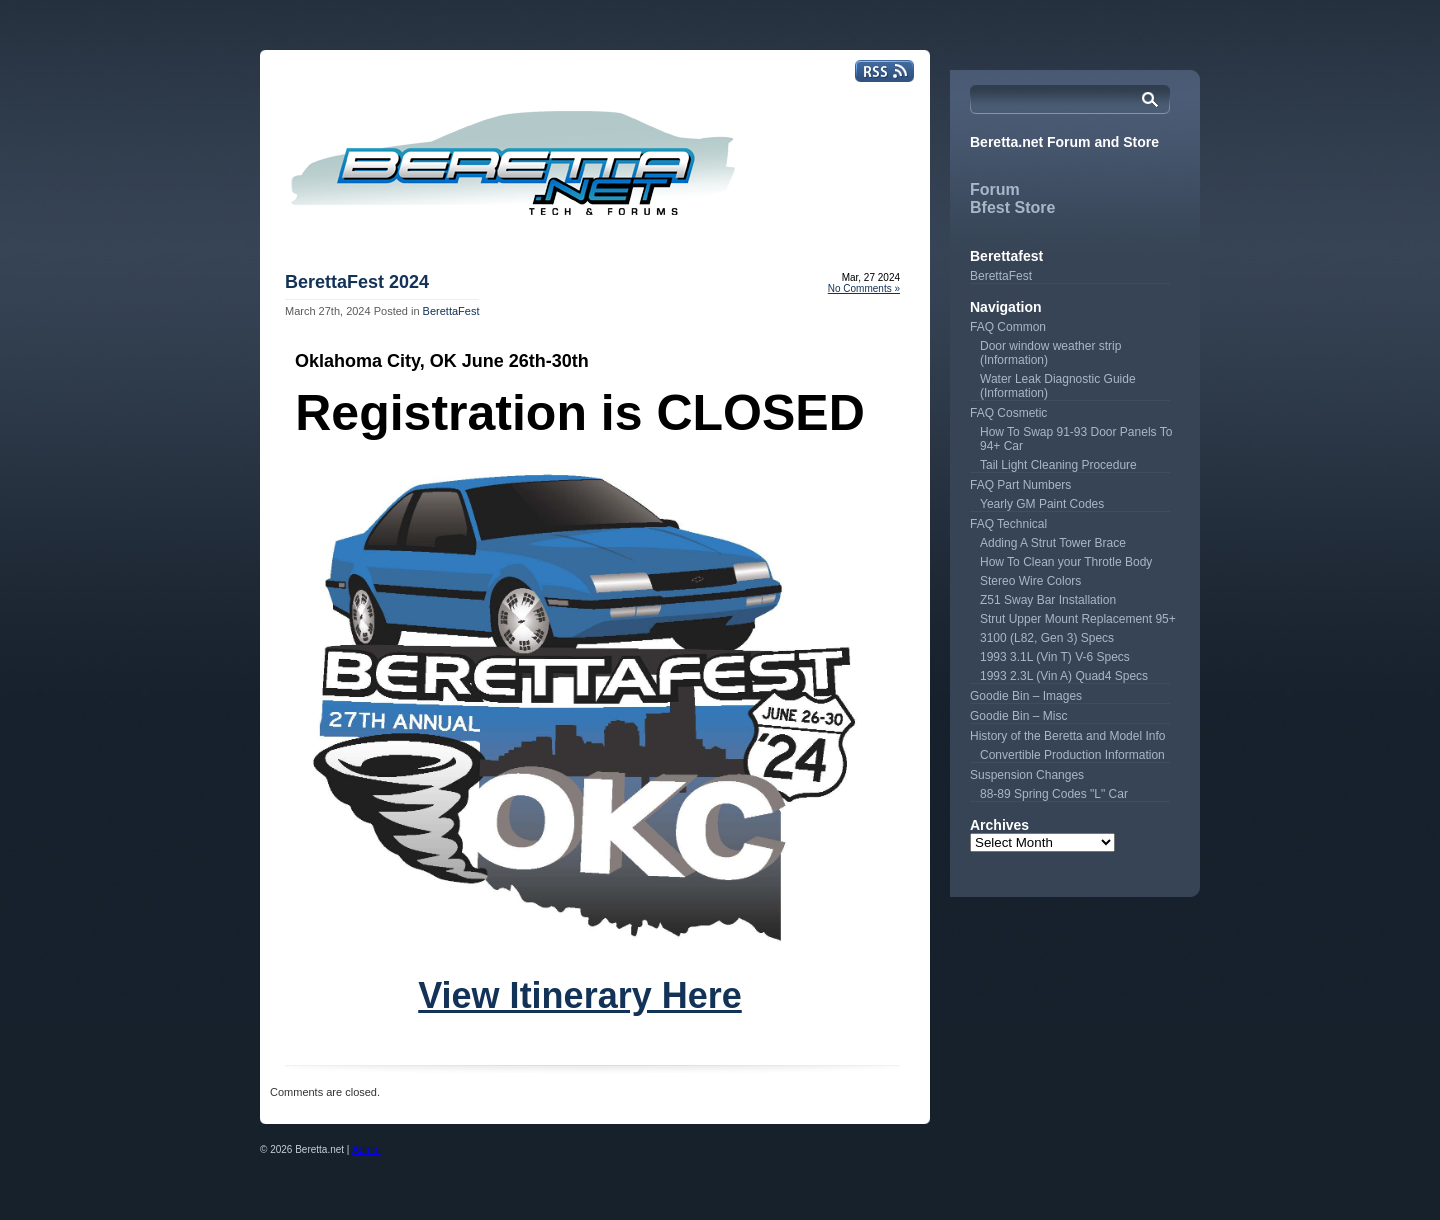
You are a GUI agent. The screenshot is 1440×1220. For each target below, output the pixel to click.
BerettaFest (451, 311)
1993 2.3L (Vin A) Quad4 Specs (1064, 676)
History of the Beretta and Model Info (1067, 736)
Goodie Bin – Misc (1018, 716)
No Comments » (864, 288)
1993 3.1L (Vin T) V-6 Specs (1055, 657)
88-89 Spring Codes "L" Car (1054, 794)
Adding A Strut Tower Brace (1053, 543)
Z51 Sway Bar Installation (1048, 600)
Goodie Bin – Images (1026, 696)
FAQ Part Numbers (1020, 485)
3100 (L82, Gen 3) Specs (1047, 638)
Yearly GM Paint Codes (1042, 504)
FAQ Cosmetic (1008, 413)
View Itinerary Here (580, 995)
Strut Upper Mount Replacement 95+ (1078, 619)
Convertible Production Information (1072, 755)
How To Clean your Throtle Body (1066, 562)
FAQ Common (1008, 327)
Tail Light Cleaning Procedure (1058, 465)
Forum (995, 189)
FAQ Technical (1008, 524)
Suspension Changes (1027, 775)
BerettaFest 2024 (357, 282)
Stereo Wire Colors (1030, 581)
